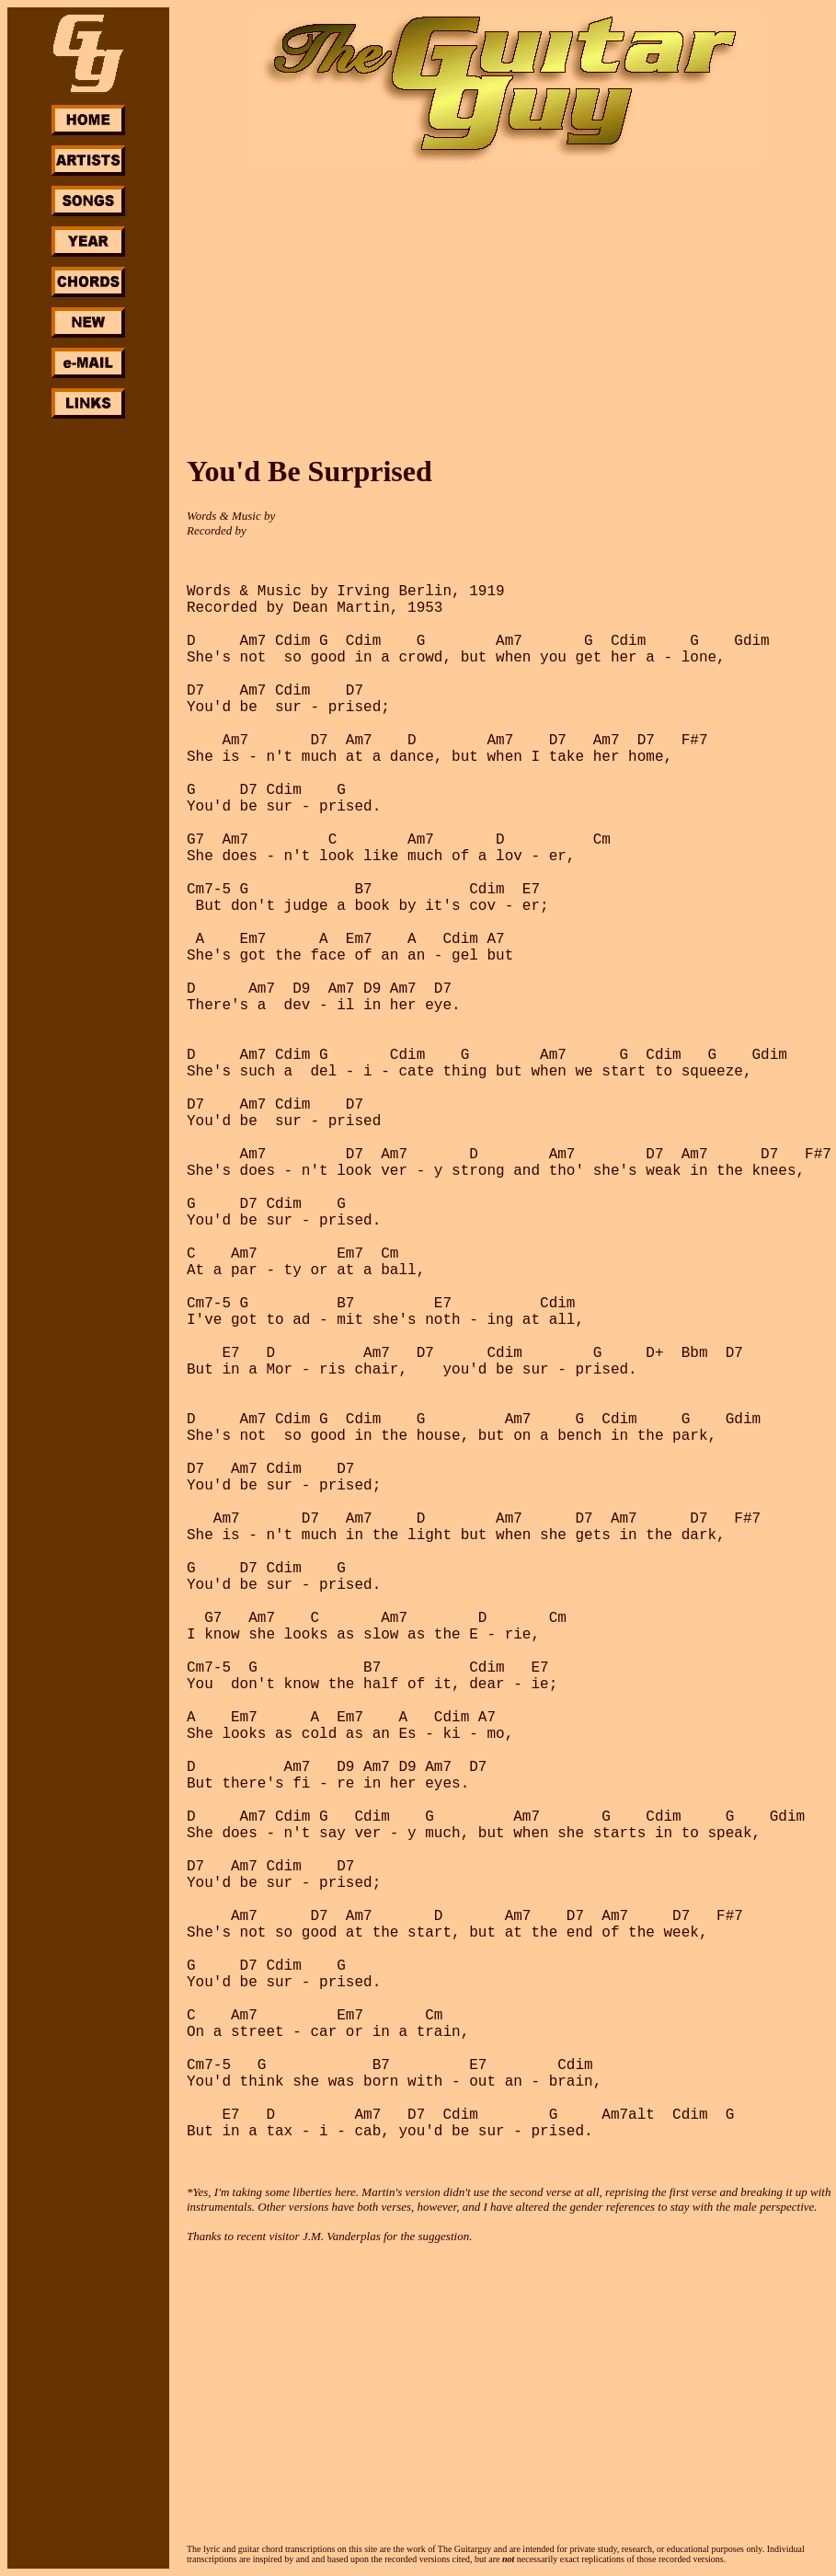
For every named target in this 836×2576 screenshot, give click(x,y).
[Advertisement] (88, 697)
